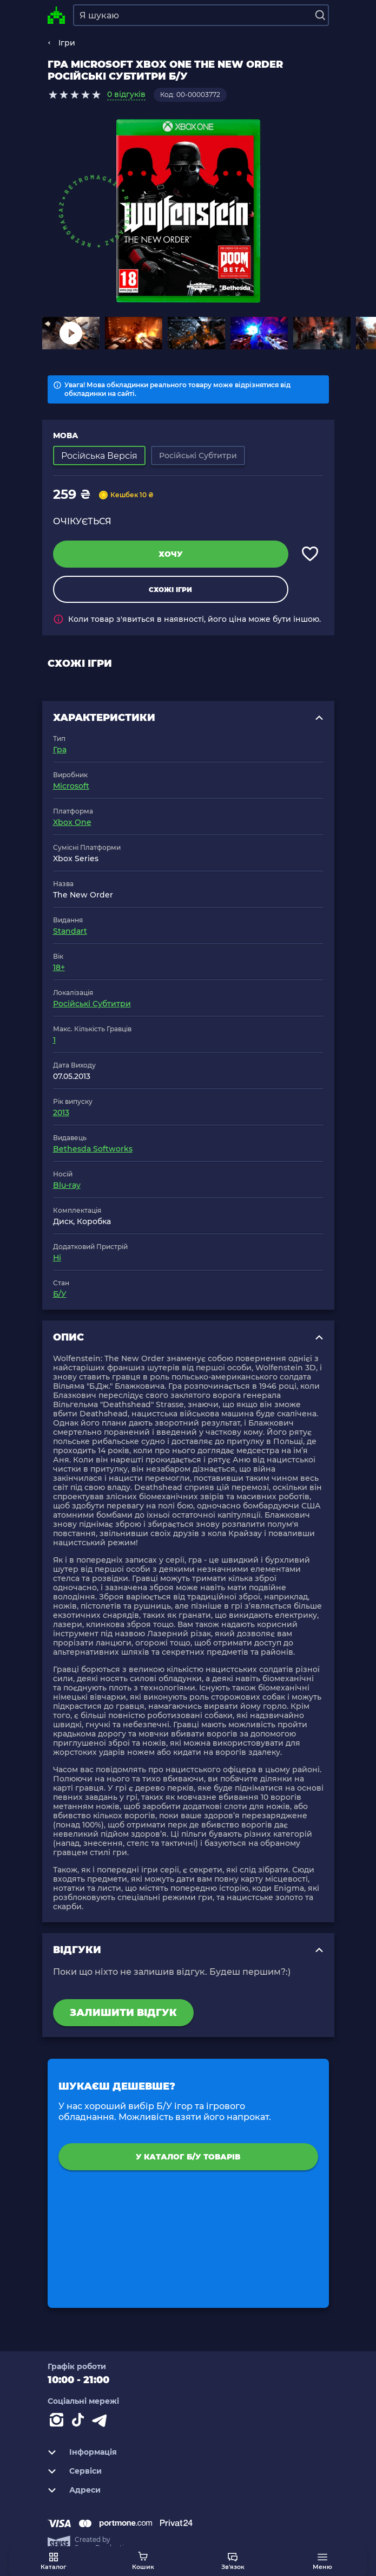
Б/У (60, 1294)
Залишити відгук (123, 2013)
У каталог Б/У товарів (188, 2157)
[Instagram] (58, 2422)
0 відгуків (126, 94)
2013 (61, 1112)
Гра (60, 749)
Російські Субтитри (92, 1004)
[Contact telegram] (102, 2422)
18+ (59, 967)
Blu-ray (67, 1185)
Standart (70, 931)
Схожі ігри (170, 590)
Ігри (66, 43)
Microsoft (71, 786)
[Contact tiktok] (80, 2422)
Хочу (171, 554)
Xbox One (72, 822)
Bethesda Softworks (93, 1149)
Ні (57, 1258)
